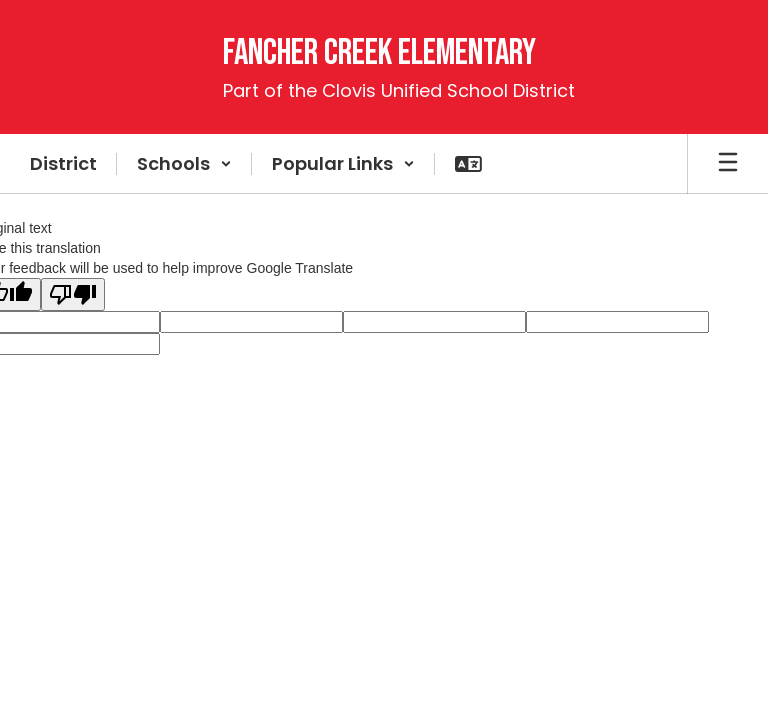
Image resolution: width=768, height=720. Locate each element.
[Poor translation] (73, 294)
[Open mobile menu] (728, 164)
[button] (184, 164)
